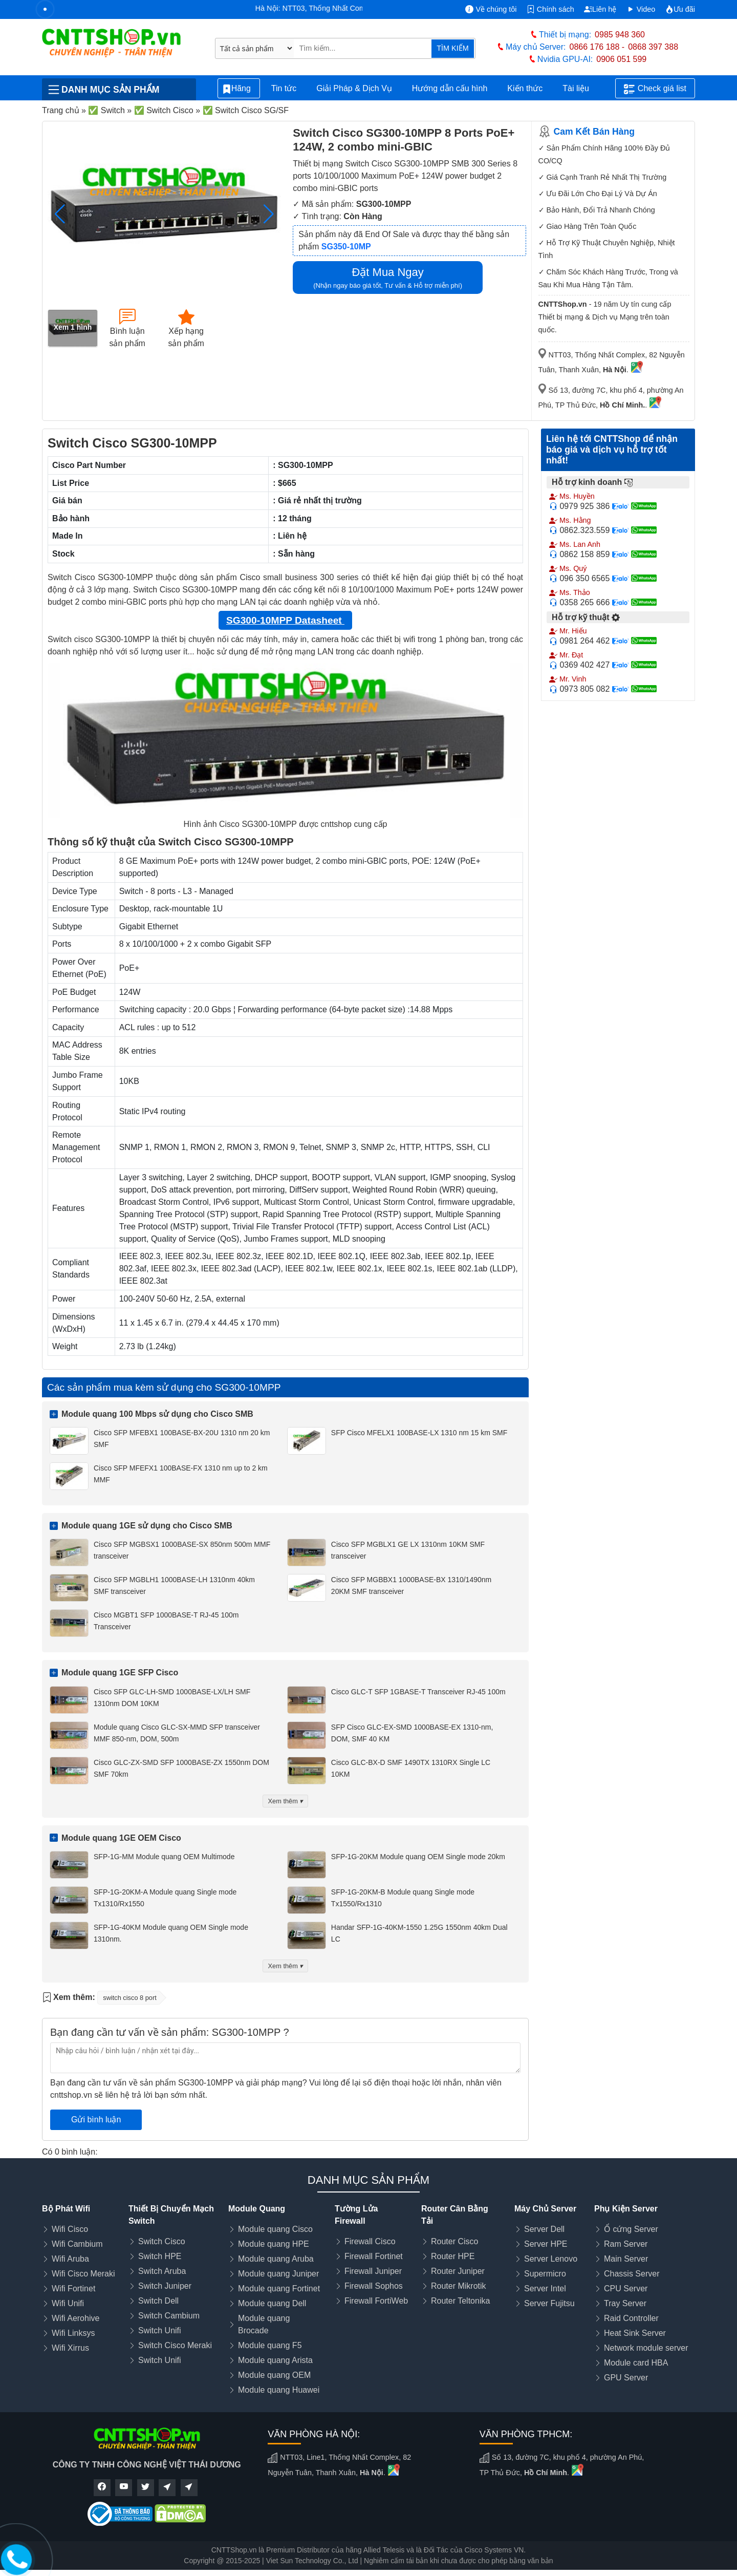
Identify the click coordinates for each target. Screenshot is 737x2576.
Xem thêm (285, 1801)
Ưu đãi (680, 9)
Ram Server (625, 2244)
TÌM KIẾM (452, 48)
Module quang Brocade (264, 2324)
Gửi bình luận (96, 2119)
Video (641, 9)
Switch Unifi (159, 2330)
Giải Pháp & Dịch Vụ (354, 88)
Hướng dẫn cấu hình (450, 88)
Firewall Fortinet (373, 2256)
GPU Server (626, 2377)
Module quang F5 (270, 2345)
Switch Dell (158, 2300)
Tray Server (625, 2303)
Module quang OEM (274, 2375)
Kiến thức (525, 88)
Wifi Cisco (70, 2229)
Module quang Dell (272, 2303)
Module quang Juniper (278, 2273)
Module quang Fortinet (279, 2288)
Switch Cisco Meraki (175, 2345)
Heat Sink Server (635, 2333)
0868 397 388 (653, 46)
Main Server (626, 2258)
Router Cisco (454, 2241)
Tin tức (284, 88)
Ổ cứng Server (631, 2229)
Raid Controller (631, 2318)
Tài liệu (581, 88)
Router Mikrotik (458, 2286)
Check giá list (655, 89)
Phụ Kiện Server (626, 2208)
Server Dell (544, 2229)
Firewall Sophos (373, 2286)
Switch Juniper (164, 2286)
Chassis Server (631, 2273)
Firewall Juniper (373, 2271)
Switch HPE (159, 2256)
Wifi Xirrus (70, 2348)
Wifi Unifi (68, 2303)
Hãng (238, 89)
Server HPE (545, 2244)
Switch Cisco (161, 2241)
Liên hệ (600, 9)
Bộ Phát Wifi (66, 2208)
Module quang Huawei (278, 2390)
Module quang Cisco (275, 2229)
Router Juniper (458, 2271)
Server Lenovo (550, 2258)
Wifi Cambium (77, 2244)
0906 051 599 (621, 59)
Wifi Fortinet (73, 2288)
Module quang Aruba (276, 2258)
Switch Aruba (162, 2271)
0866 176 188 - (597, 46)
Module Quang (256, 2208)
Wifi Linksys (73, 2333)
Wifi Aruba (70, 2258)
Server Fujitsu (549, 2303)
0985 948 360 (620, 34)
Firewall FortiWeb (376, 2300)
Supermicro (545, 2273)
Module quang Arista (275, 2360)
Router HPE (452, 2256)
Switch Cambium (169, 2315)
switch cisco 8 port (130, 1998)
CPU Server (625, 2288)
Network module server (646, 2348)
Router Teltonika (460, 2300)
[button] (268, 214)
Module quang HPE (273, 2244)
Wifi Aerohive (75, 2318)
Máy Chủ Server (545, 2208)
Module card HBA (636, 2362)
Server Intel (545, 2288)
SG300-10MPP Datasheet (285, 620)
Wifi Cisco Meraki (83, 2273)
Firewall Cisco (370, 2241)
